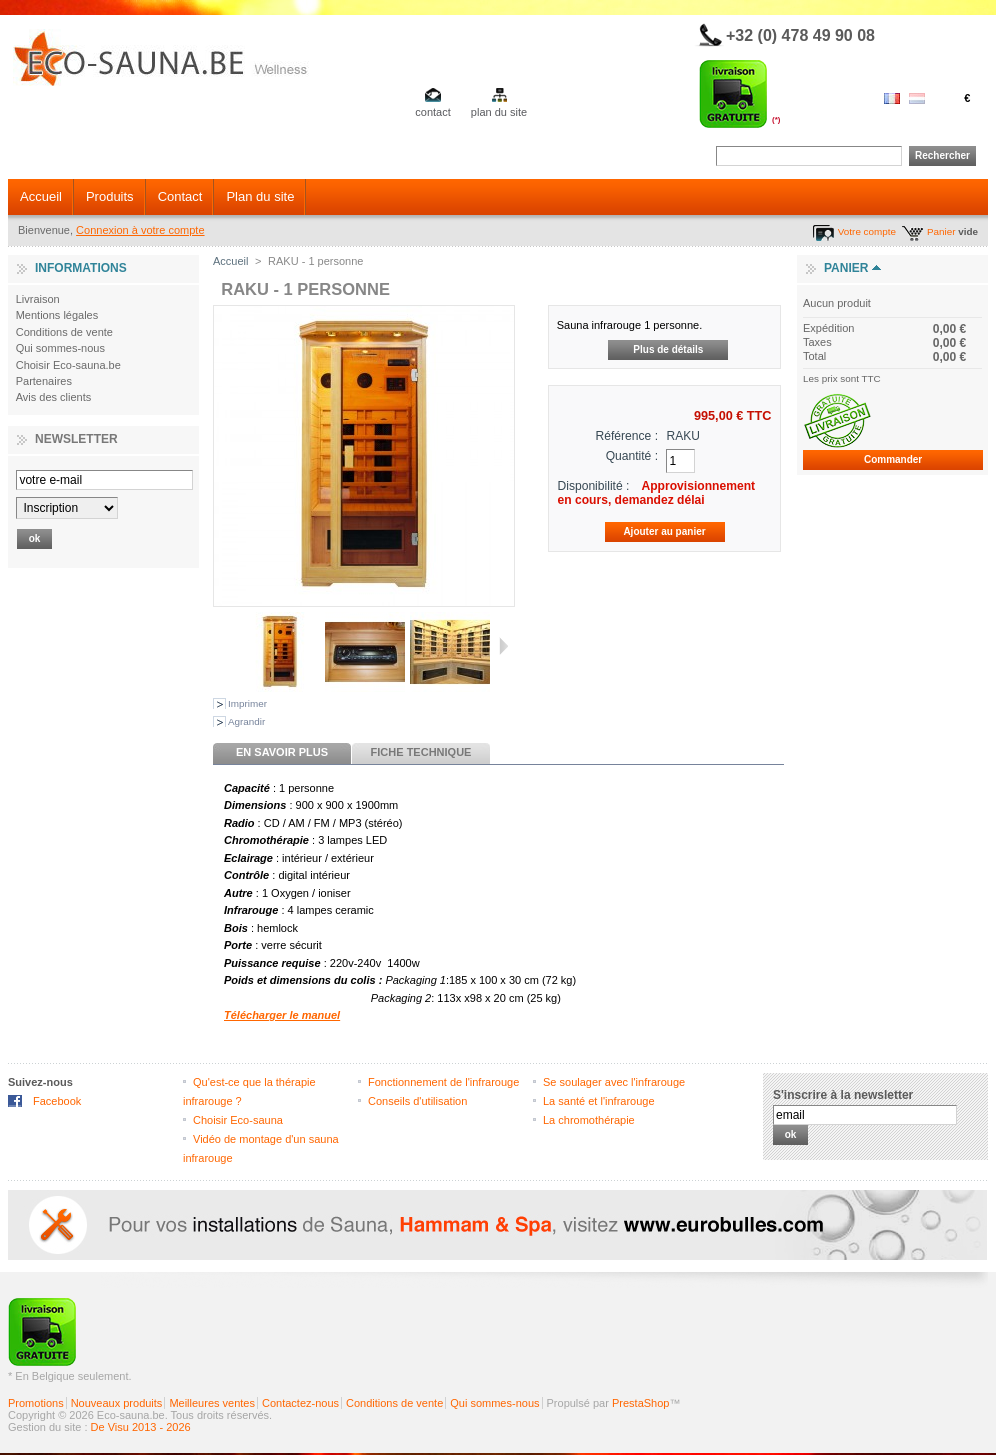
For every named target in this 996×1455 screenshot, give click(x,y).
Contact (180, 196)
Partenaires (44, 381)
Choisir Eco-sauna (238, 1120)
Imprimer (247, 703)
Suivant (503, 646)
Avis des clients (54, 397)
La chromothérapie (589, 1120)
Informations (81, 268)
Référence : (627, 436)
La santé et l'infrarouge (599, 1101)
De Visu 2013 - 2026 (141, 1427)
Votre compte (867, 231)
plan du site (499, 112)
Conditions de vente (64, 332)
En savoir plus (282, 752)
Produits (110, 196)
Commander (893, 459)
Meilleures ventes (212, 1403)
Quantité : (632, 456)
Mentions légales (57, 315)
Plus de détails (668, 349)
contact (432, 112)
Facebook (57, 1101)
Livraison (38, 299)
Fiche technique (421, 752)
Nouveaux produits (117, 1403)
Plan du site (260, 196)
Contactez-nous (300, 1403)
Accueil (41, 196)
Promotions (36, 1403)
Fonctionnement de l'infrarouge (443, 1082)
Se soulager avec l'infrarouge (614, 1082)
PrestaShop (640, 1403)
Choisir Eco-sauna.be (68, 365)
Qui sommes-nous (60, 348)
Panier (941, 231)
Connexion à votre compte (140, 230)
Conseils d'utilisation (417, 1101)
